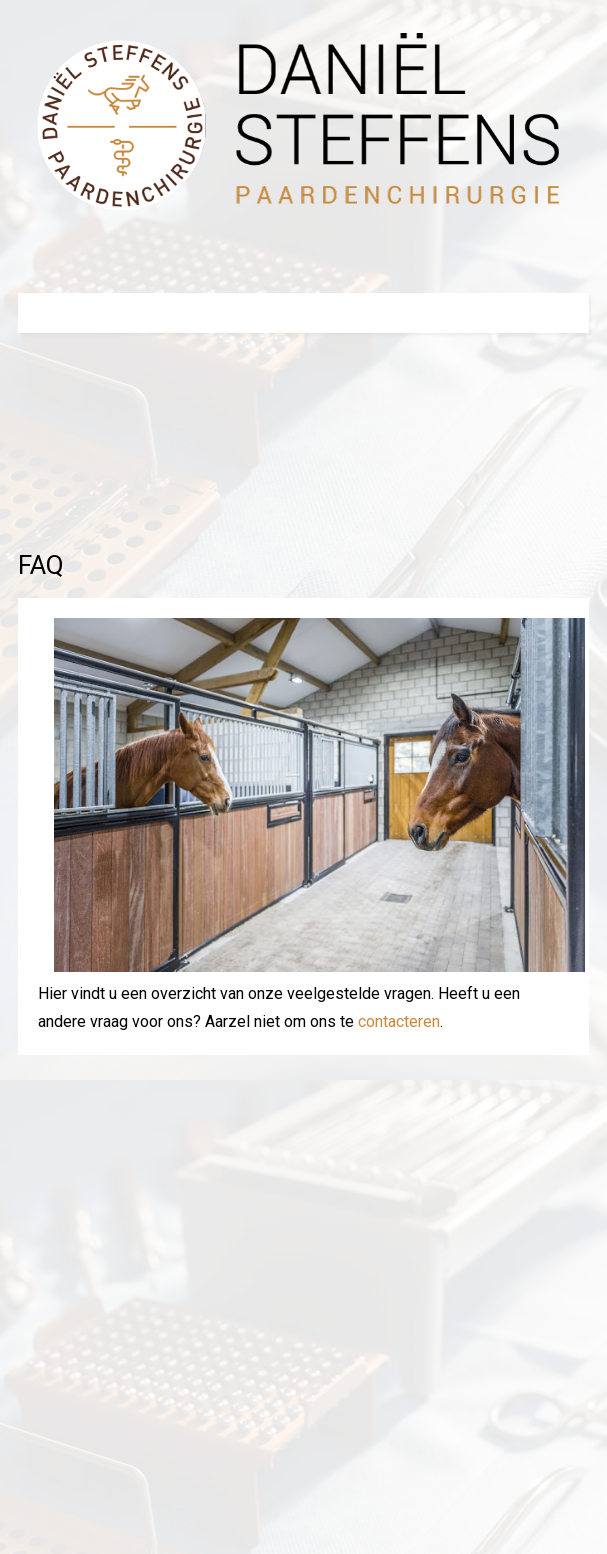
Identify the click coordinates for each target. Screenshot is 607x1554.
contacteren (399, 1021)
